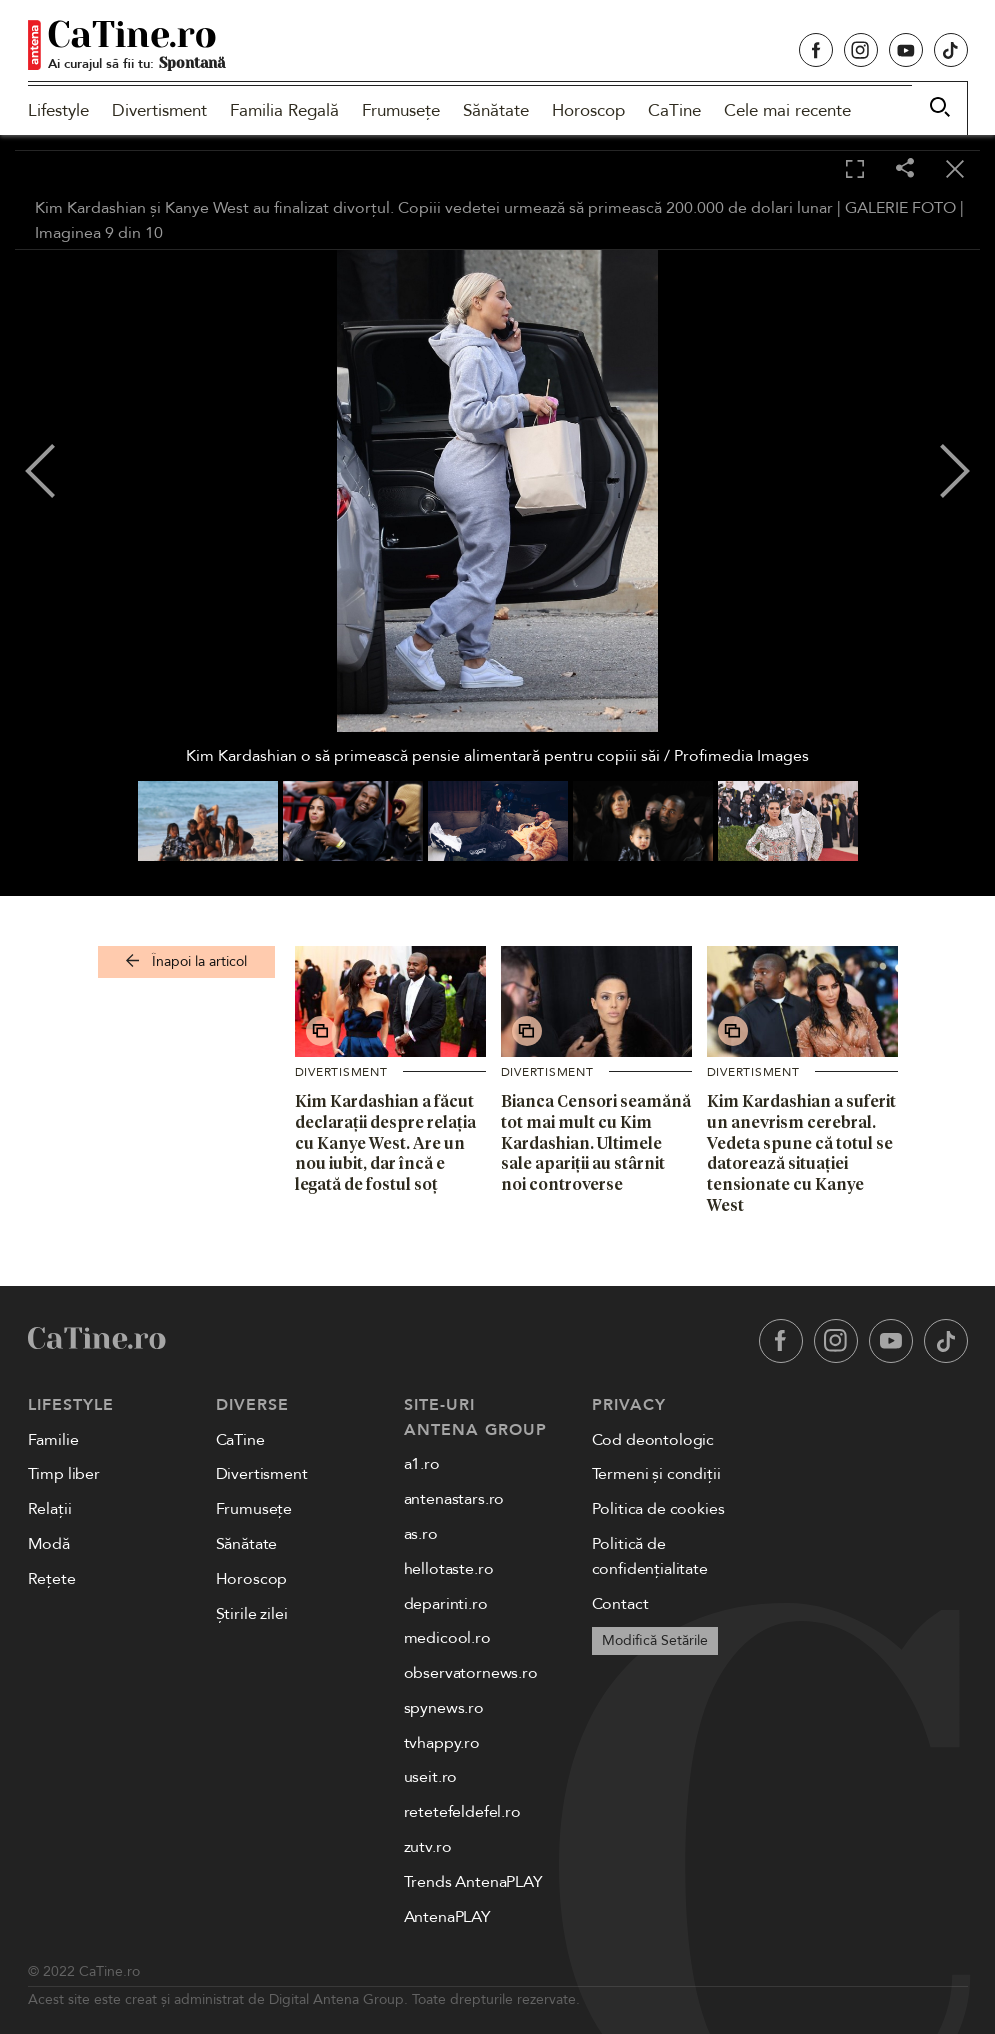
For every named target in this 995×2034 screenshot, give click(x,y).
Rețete (52, 1579)
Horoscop (588, 110)
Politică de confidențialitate (650, 1556)
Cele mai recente (787, 110)
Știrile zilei (252, 1614)
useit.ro (431, 1777)
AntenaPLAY (447, 1917)
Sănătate (496, 110)
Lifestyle (58, 110)
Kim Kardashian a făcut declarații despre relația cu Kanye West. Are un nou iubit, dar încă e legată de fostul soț (385, 1142)
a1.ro (422, 1464)
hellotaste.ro (449, 1569)
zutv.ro (428, 1847)
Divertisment (159, 110)
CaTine (674, 110)
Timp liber (64, 1474)
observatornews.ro (471, 1673)
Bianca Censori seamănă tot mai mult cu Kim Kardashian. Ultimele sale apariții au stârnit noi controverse (596, 1142)
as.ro (421, 1534)
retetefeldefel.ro (462, 1812)
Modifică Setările (655, 1640)
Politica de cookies (658, 1509)
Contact (620, 1604)
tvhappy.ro (442, 1743)
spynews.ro (444, 1708)
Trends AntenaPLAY (473, 1882)
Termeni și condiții (656, 1474)
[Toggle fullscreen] (855, 170)
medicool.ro (447, 1638)
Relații (50, 1509)
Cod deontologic (653, 1440)
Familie (53, 1440)
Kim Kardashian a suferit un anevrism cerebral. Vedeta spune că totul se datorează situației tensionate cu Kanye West (801, 1153)
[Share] (905, 169)
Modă (49, 1544)
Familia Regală (284, 110)
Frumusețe (401, 110)
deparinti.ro (446, 1604)
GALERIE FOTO (900, 208)
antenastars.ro (454, 1499)
